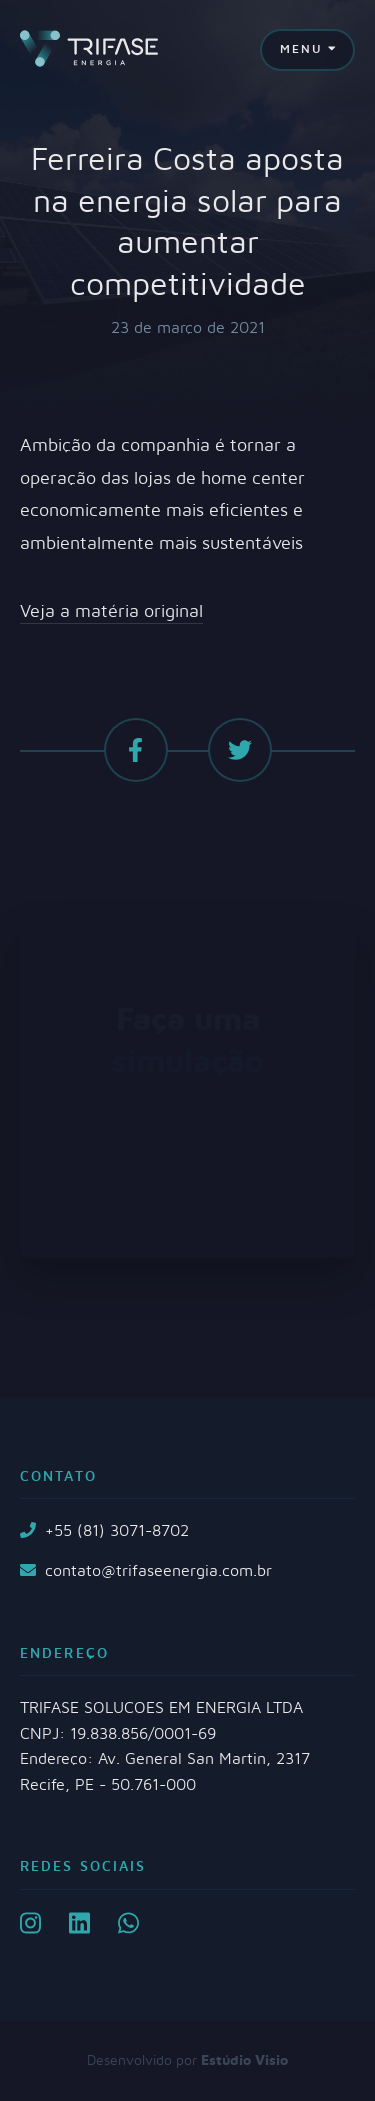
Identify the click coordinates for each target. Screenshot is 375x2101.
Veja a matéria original (111, 612)
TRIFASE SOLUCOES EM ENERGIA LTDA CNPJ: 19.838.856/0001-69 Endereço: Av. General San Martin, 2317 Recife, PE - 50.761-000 (165, 1746)
